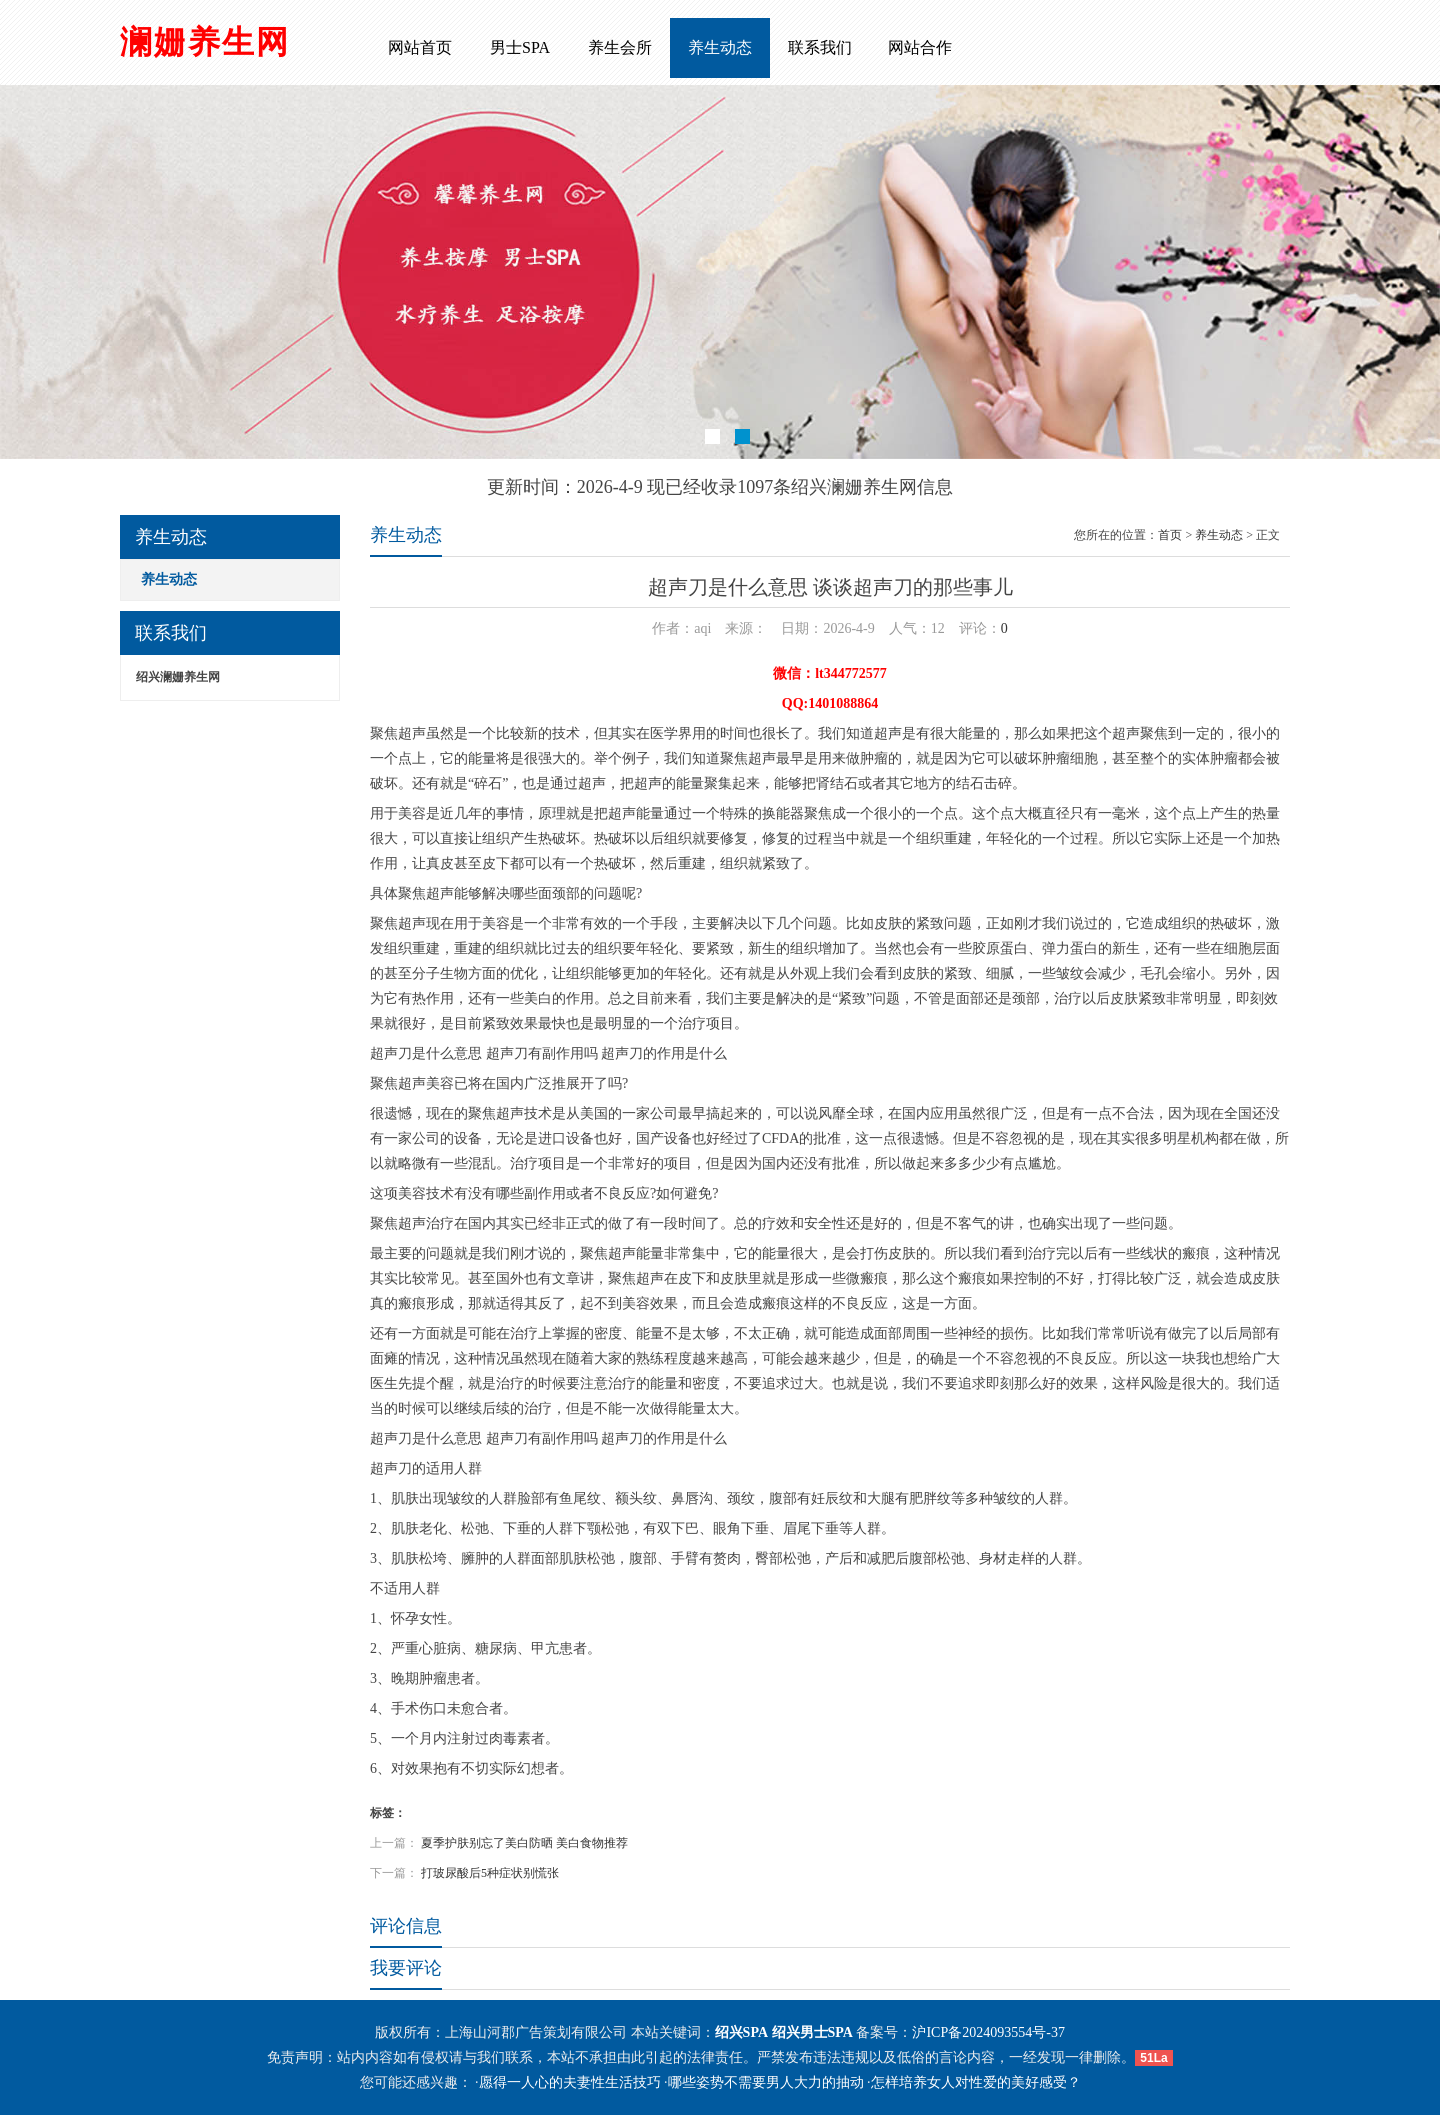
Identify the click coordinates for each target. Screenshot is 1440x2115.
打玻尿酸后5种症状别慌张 (490, 1873)
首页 (1170, 535)
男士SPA (520, 47)
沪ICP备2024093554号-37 (988, 2032)
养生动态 (720, 47)
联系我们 (820, 47)
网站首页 (420, 47)
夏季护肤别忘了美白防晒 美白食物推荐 (524, 1843)
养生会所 (620, 47)
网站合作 (920, 47)
